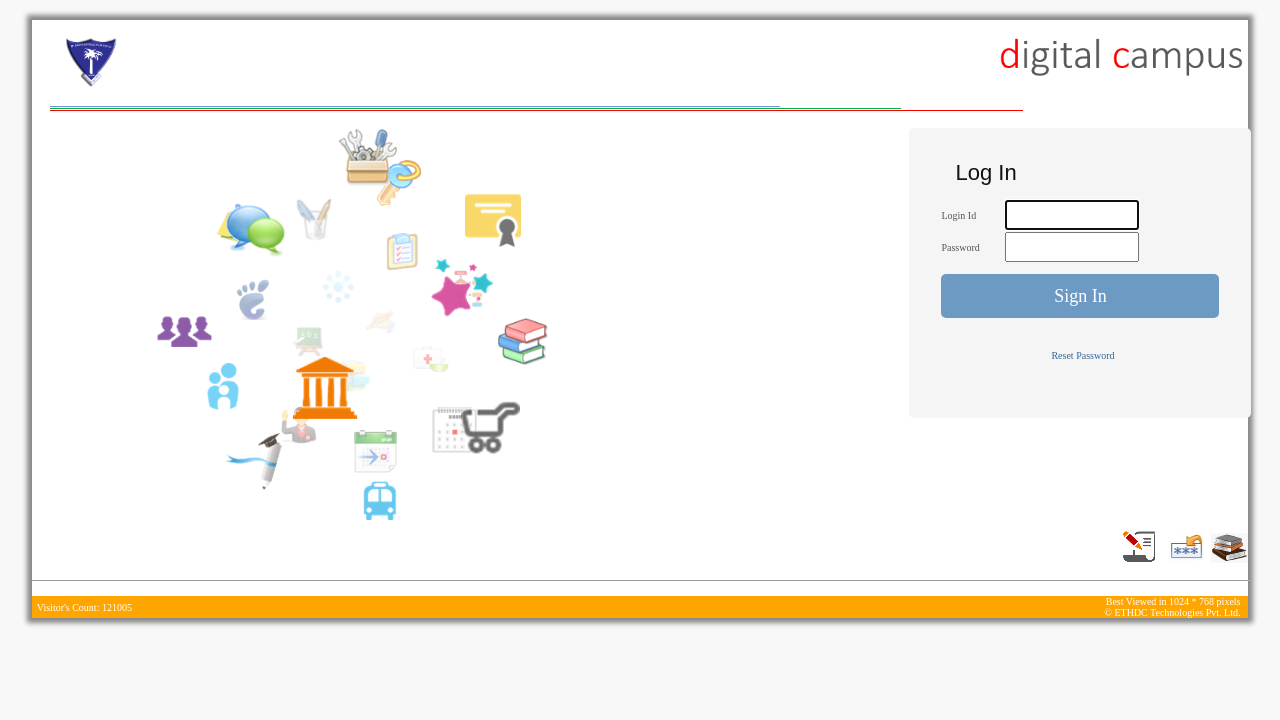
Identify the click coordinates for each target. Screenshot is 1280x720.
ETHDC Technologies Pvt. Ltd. (1177, 612)
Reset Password (1082, 355)
